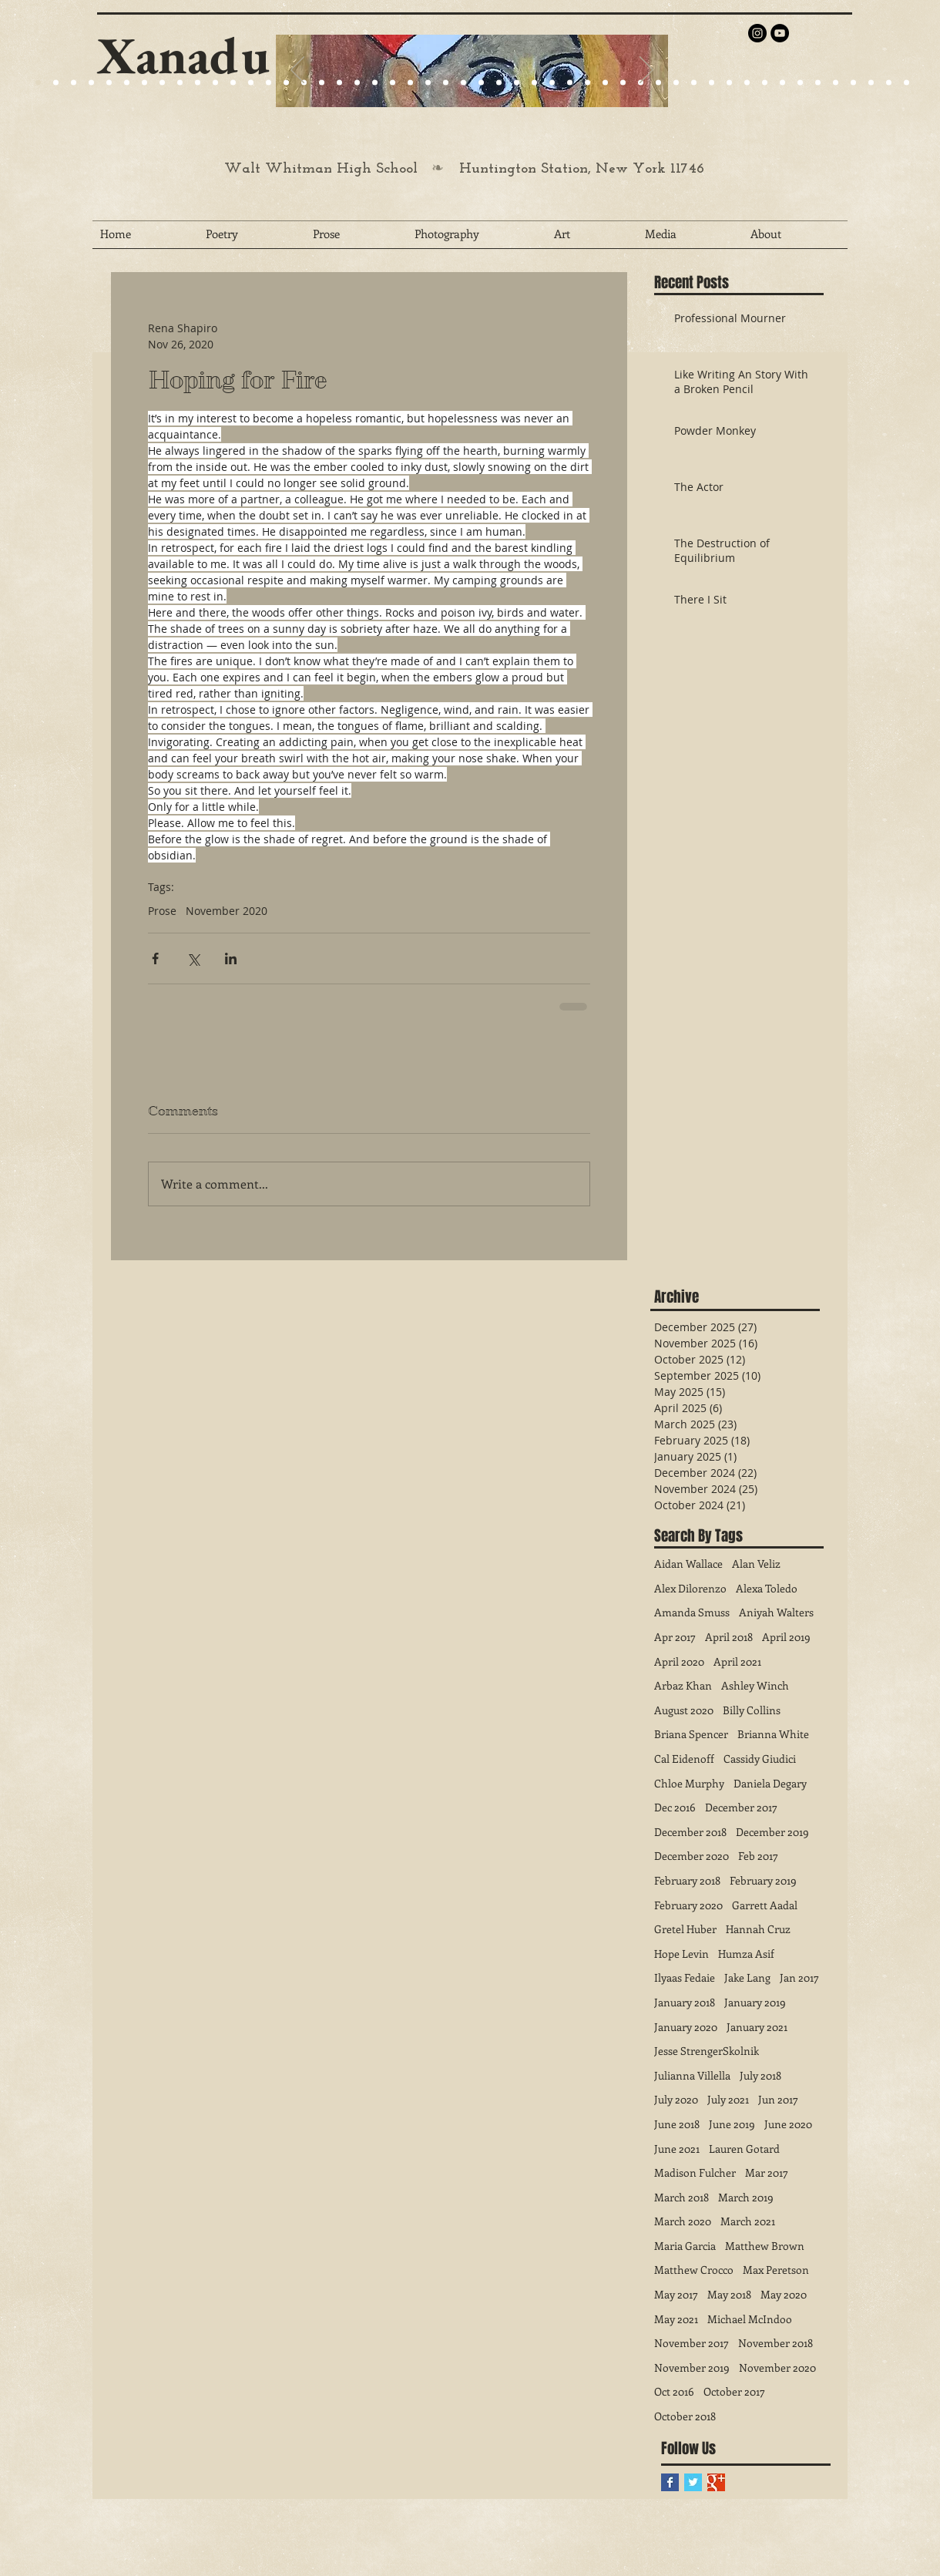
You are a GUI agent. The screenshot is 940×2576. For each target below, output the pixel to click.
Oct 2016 (674, 2391)
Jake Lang (747, 1977)
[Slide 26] (481, 83)
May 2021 (676, 2319)
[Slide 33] (605, 83)
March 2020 (682, 2221)
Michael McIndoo (749, 2319)
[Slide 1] (109, 83)
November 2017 (691, 2343)
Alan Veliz (756, 1563)
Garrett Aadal (764, 1905)
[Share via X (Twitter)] (193, 958)
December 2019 (772, 1831)
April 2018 (729, 1636)
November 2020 (226, 910)
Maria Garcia (685, 2245)
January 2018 (684, 2002)
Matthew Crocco (694, 2269)
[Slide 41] (747, 83)
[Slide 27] (286, 83)
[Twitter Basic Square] (693, 2482)
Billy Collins (752, 1710)
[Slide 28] (516, 83)
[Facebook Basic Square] (670, 2482)
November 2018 (775, 2343)
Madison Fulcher (695, 2172)
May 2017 (676, 2294)
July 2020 (676, 2099)
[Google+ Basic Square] (716, 2482)
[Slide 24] (180, 83)
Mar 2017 (766, 2172)
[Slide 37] (676, 83)
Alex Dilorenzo (690, 1588)
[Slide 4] (91, 83)
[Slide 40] (729, 83)
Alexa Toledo (766, 1588)
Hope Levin (681, 1953)
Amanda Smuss (692, 1612)
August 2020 (683, 1710)
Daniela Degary (770, 1783)
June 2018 (677, 2124)
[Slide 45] (818, 83)
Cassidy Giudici (759, 1758)
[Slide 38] (694, 83)
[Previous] (297, 71)
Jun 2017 (778, 2099)
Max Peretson (776, 2269)
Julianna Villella (692, 2075)
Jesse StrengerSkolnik (706, 2050)
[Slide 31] (569, 83)
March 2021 (747, 2221)
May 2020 (783, 2294)
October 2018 (685, 2416)
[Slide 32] (587, 83)
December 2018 (690, 1831)
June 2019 (732, 2124)
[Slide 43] (782, 83)
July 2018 (760, 2075)
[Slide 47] (853, 83)
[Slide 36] (658, 83)
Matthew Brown (764, 2245)
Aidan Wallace (688, 1563)
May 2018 (729, 2294)
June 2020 (788, 2124)
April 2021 (737, 1661)
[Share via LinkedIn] (230, 958)
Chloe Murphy (689, 1783)
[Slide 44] (800, 83)
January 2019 (755, 2002)
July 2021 (728, 2099)
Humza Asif (746, 1953)
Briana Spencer (691, 1734)
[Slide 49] (888, 83)
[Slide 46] (835, 83)
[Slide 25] (197, 83)
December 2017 (741, 1807)
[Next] (646, 71)
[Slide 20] (38, 83)
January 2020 (685, 2026)
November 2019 (692, 2367)
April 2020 (679, 1661)
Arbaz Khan (683, 1685)
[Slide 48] (871, 83)
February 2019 (763, 1880)
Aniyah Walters (776, 1612)
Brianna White (773, 1734)
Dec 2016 (675, 1807)
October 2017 (734, 2391)
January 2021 (757, 2026)
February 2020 (688, 1905)
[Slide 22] (162, 83)
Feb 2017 (758, 1855)
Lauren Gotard (744, 2148)
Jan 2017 (799, 1977)
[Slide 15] (126, 83)
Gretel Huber (685, 1929)
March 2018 (681, 2197)
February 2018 (687, 1880)
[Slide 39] (711, 83)
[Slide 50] (906, 83)
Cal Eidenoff (684, 1758)
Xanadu (183, 55)
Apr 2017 (675, 1636)
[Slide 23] (339, 83)
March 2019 (746, 2197)
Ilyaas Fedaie (684, 1977)
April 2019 (786, 1636)
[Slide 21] (144, 83)
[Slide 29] (428, 83)
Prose (162, 910)
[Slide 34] (623, 83)
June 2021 (677, 2148)
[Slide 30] (552, 83)
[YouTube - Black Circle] (779, 33)
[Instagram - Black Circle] (757, 33)
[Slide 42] (764, 83)
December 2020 (691, 1855)
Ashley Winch (755, 1685)
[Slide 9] (56, 83)
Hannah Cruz (758, 1929)
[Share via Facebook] (155, 958)
